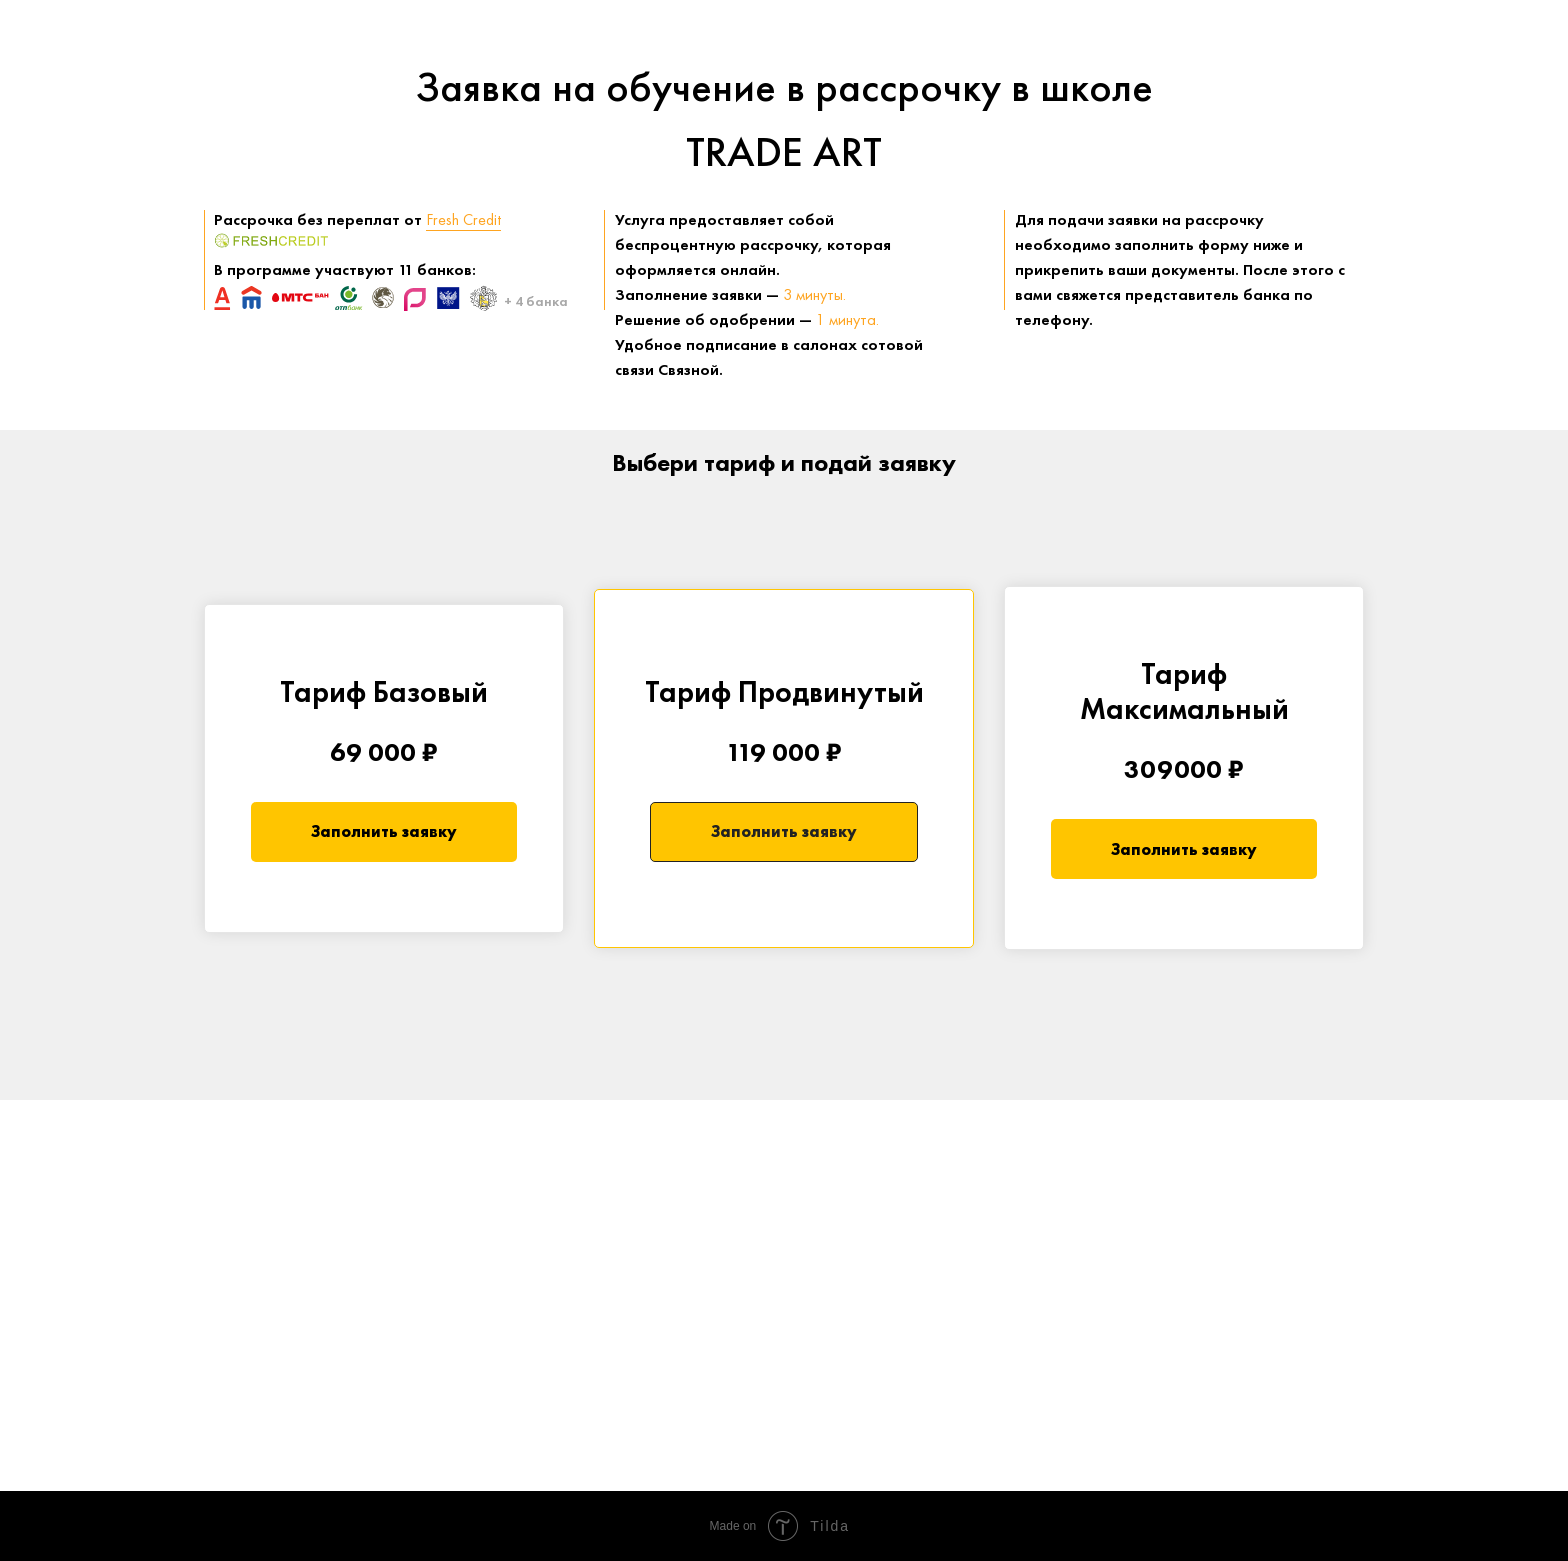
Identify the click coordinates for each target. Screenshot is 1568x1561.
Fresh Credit (463, 219)
